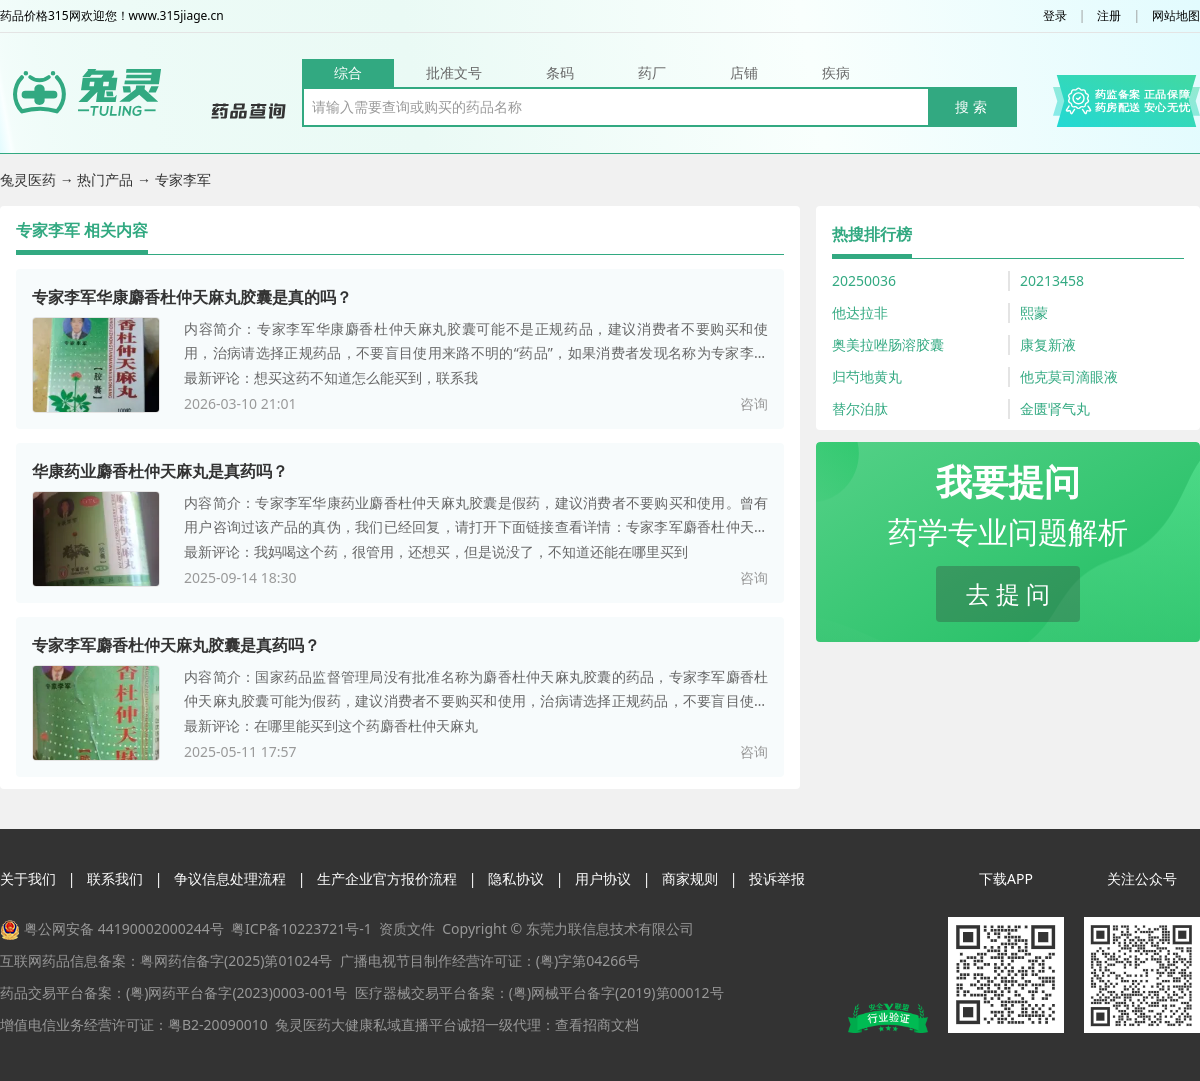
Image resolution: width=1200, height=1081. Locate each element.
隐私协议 (516, 878)
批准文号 (454, 72)
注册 (1109, 16)
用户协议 (603, 878)
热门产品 (107, 179)
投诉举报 (777, 878)
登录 (1055, 16)
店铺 (744, 72)
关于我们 (28, 878)
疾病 (836, 72)
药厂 (652, 72)
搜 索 (971, 106)
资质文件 (407, 928)
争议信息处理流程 (230, 878)
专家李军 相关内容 (82, 230)
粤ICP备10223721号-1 (301, 928)
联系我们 (115, 878)
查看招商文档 (597, 1024)
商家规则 (690, 878)
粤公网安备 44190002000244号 (124, 928)
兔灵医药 (30, 179)
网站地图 (1176, 16)
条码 (560, 72)
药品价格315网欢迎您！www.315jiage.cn (112, 16)
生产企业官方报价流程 (387, 878)
